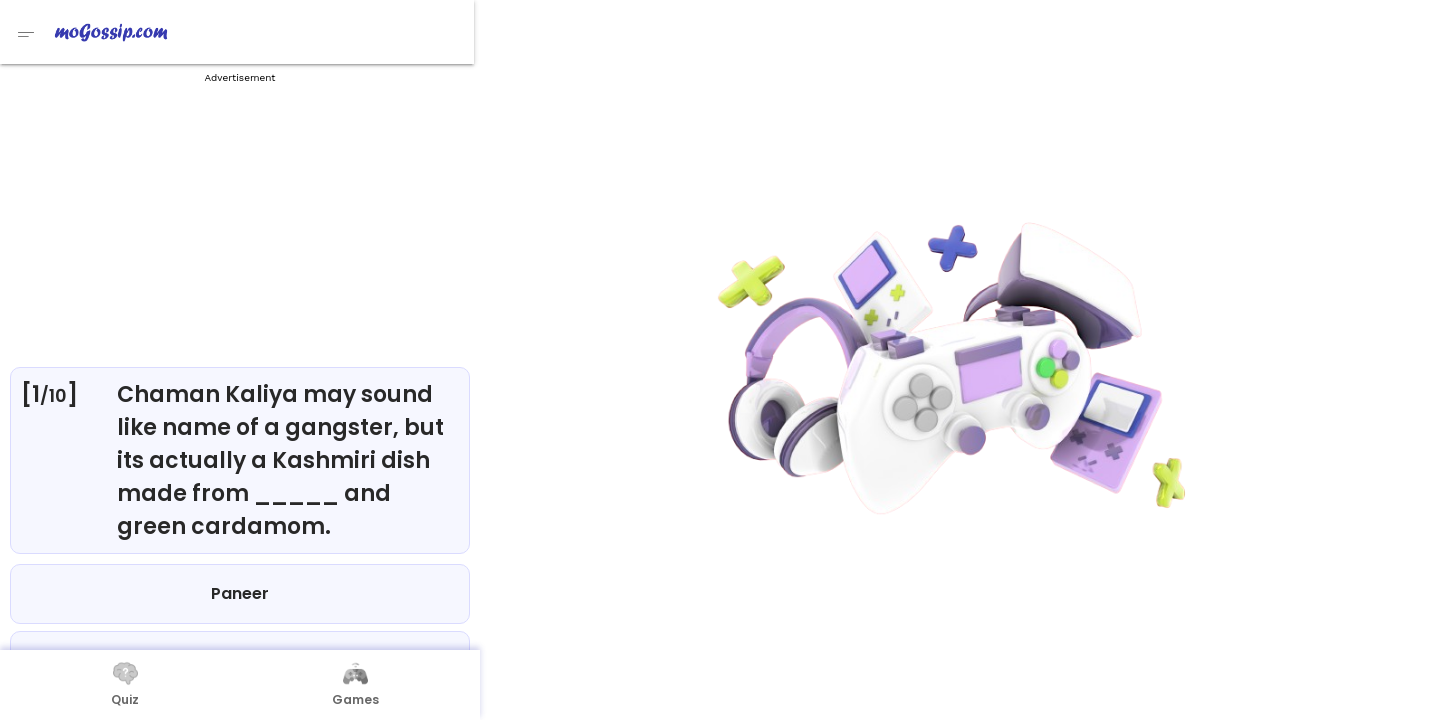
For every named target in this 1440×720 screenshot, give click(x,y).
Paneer (240, 593)
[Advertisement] (240, 220)
